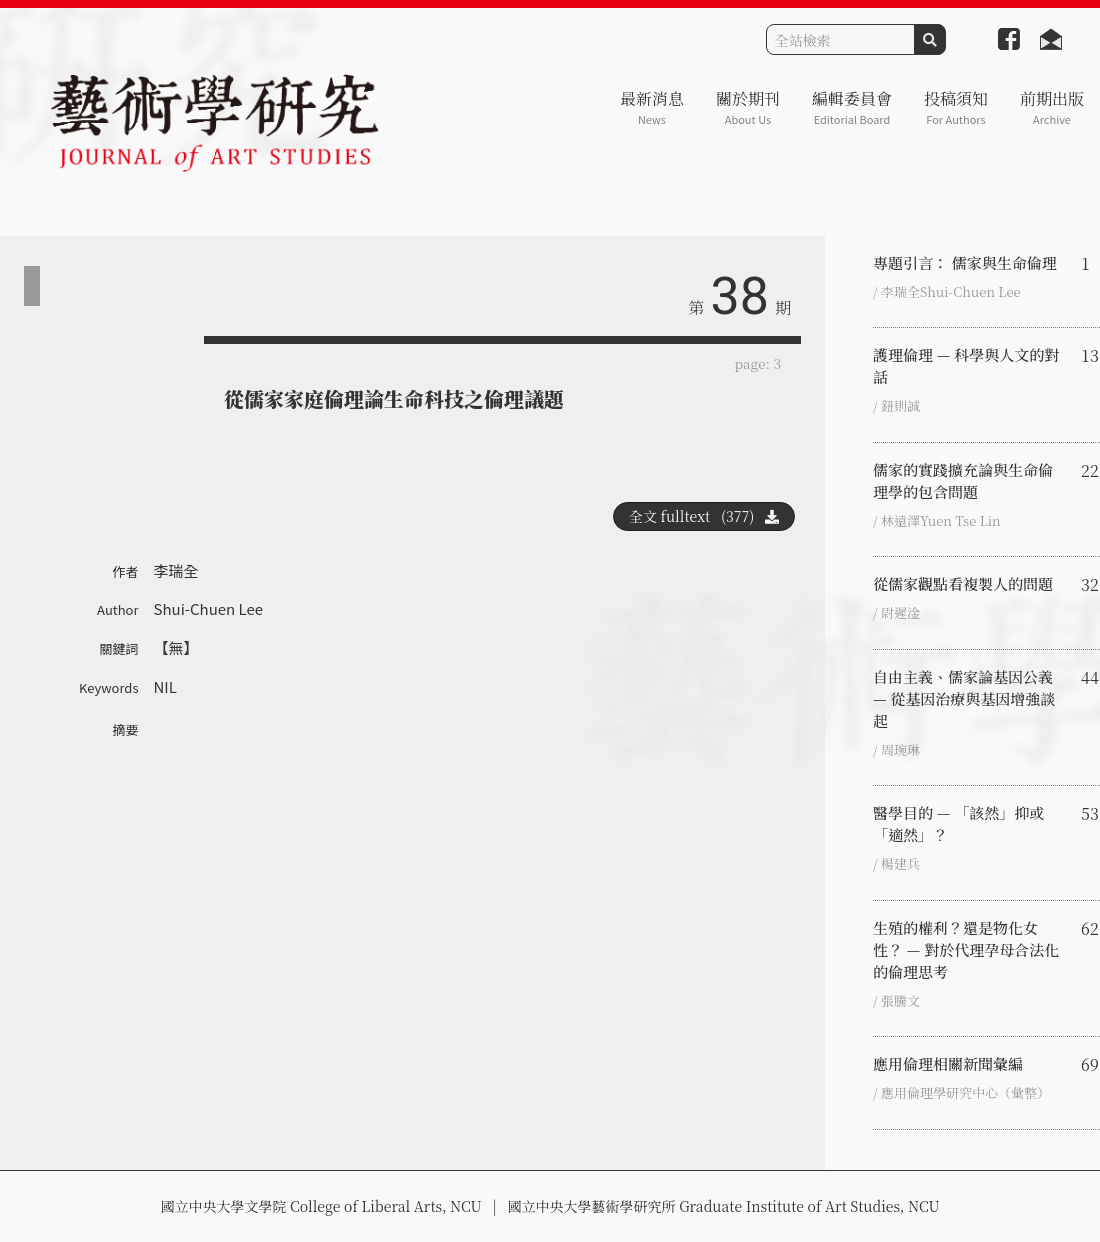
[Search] (840, 39)
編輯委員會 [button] (852, 107)
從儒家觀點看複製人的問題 (963, 583)
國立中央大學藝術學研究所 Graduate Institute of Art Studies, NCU (724, 1206)
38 (740, 296)
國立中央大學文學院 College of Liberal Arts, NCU (320, 1206)
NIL (165, 686)
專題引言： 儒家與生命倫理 (965, 262)
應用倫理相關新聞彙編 (948, 1063)
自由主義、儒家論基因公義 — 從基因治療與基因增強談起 (964, 698)
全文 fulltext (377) (704, 516)
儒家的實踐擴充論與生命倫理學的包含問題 (963, 480)
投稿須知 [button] (956, 107)
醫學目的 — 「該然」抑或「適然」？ (958, 823)
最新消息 (652, 107)
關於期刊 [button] (748, 107)
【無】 (176, 647)
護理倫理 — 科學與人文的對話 (966, 365)
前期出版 (1052, 107)
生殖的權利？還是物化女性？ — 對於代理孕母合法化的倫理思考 (966, 949)
